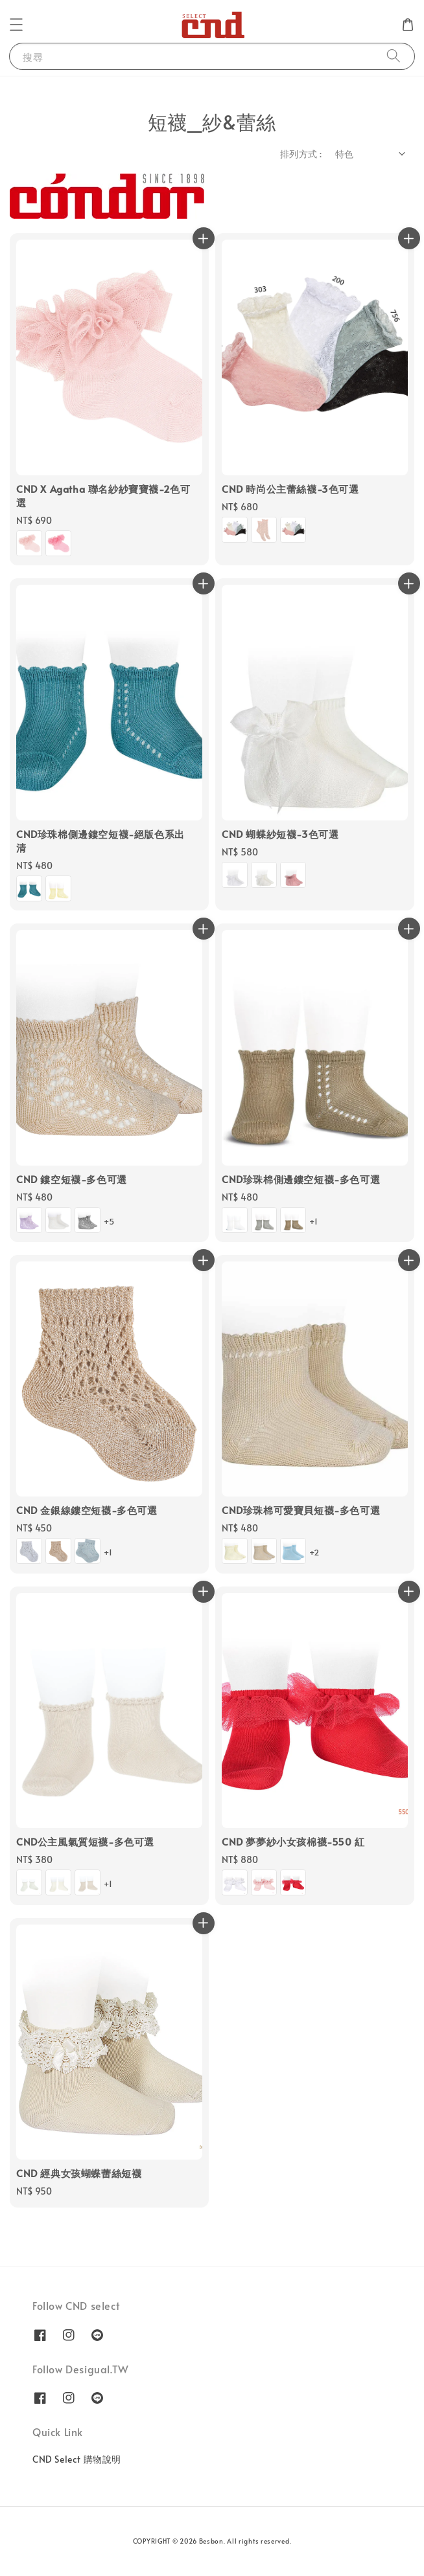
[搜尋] (393, 56)
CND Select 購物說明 (76, 2459)
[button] (16, 24)
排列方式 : (301, 154)
